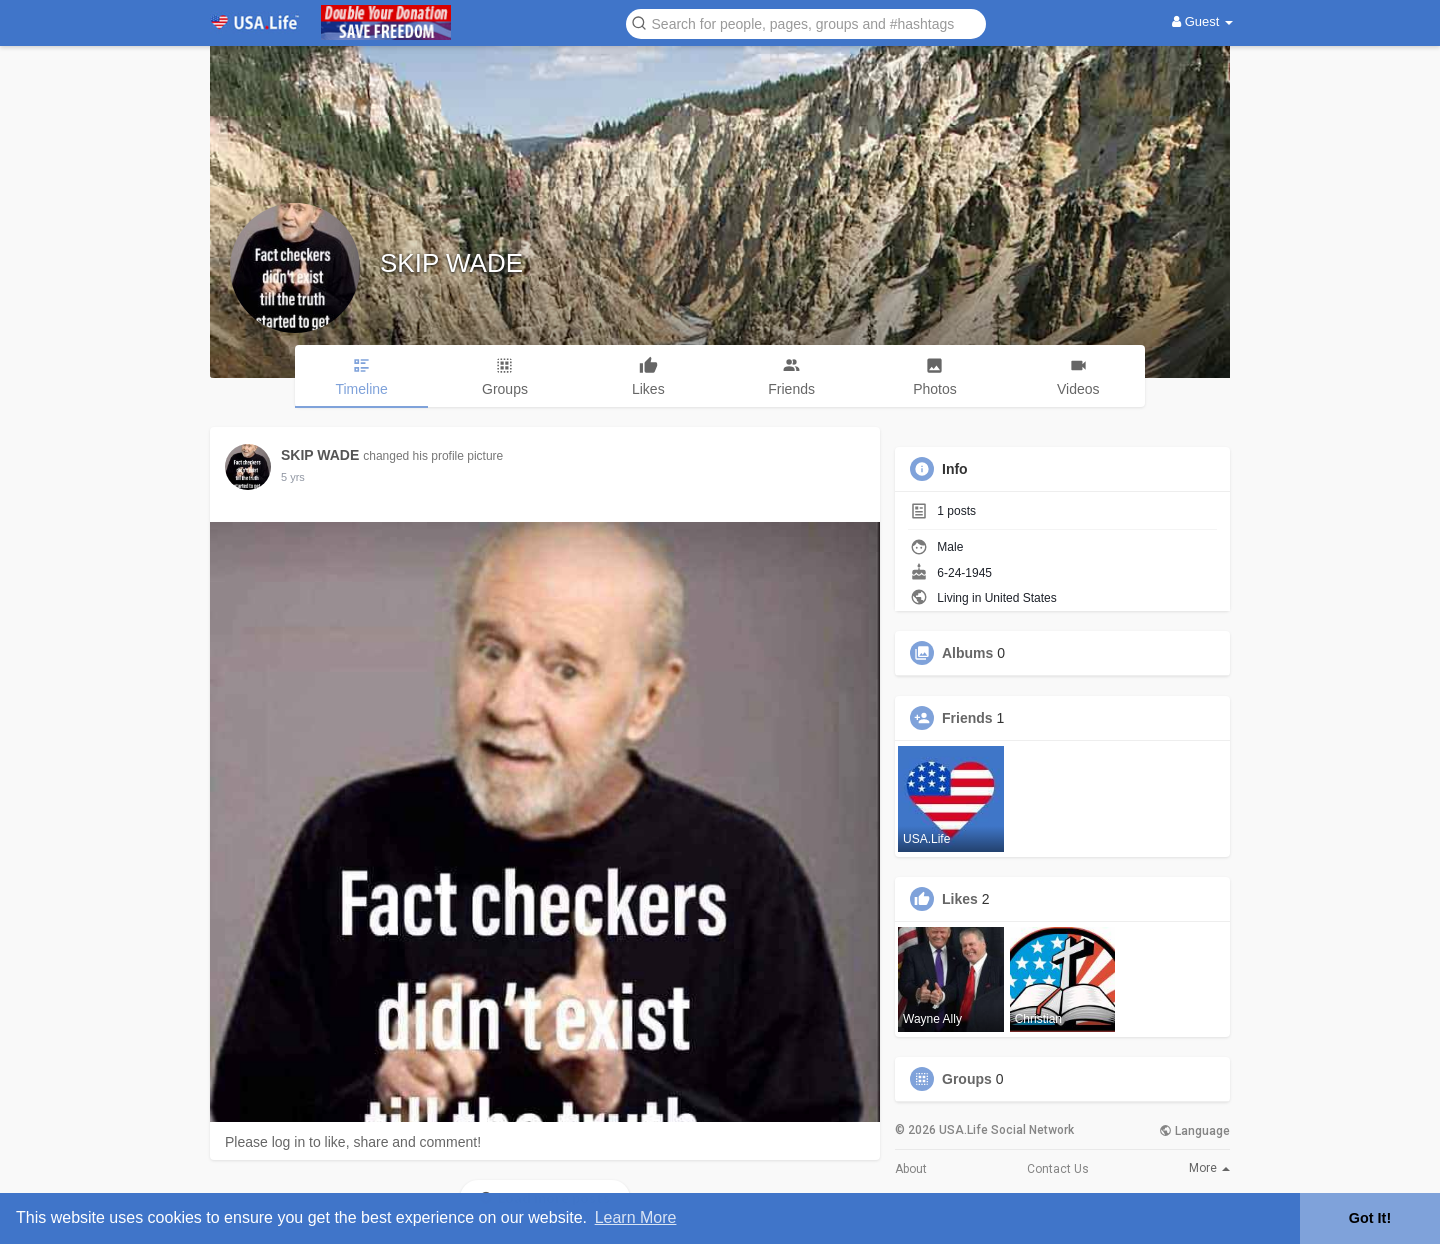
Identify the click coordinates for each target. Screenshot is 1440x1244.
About (911, 1169)
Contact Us (1058, 1169)
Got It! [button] (1370, 1218)
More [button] (1209, 1168)
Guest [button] (1202, 21)
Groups (967, 1079)
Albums (967, 653)
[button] (806, 22)
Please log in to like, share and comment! (353, 1142)
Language (1194, 1131)
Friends (967, 718)
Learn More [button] (636, 1217)
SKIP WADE (451, 263)
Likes (960, 899)
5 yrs (293, 477)
